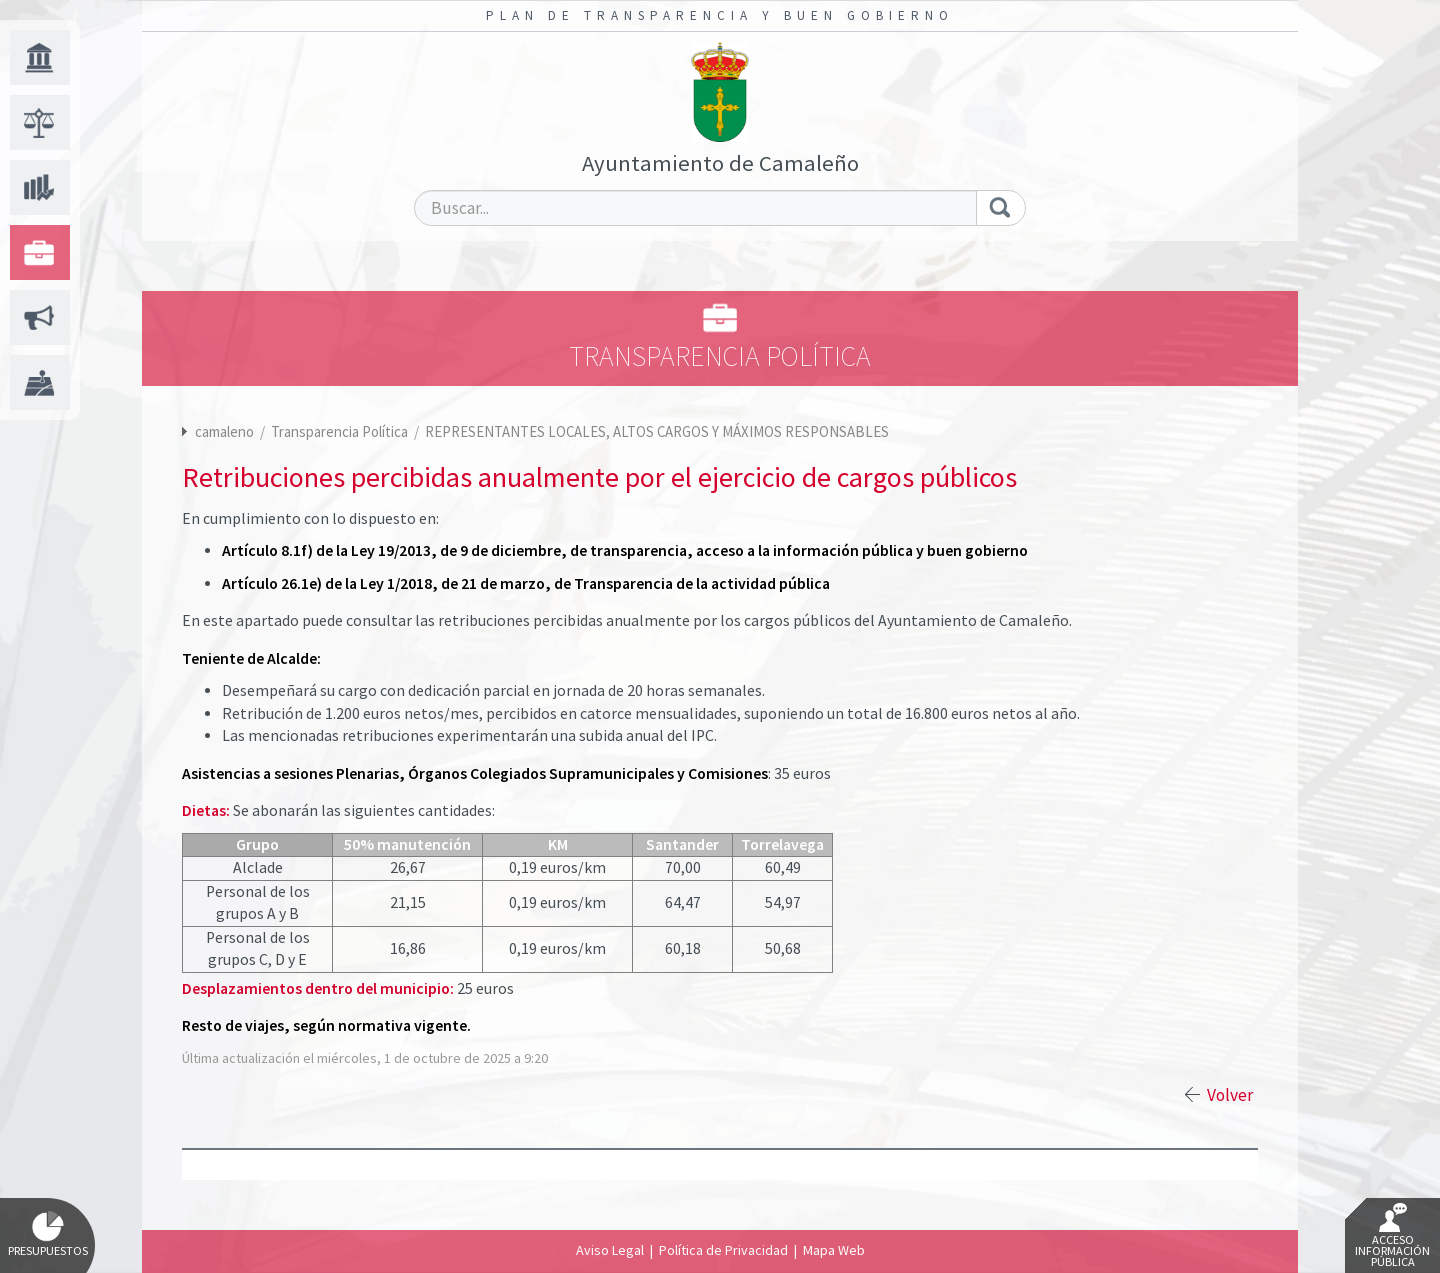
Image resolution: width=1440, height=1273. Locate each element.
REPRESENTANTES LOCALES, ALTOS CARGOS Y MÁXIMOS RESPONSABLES (657, 431)
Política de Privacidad (723, 1250)
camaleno (224, 431)
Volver (1230, 1095)
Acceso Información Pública (1392, 1236)
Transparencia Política (341, 431)
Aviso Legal (610, 1250)
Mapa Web (834, 1250)
